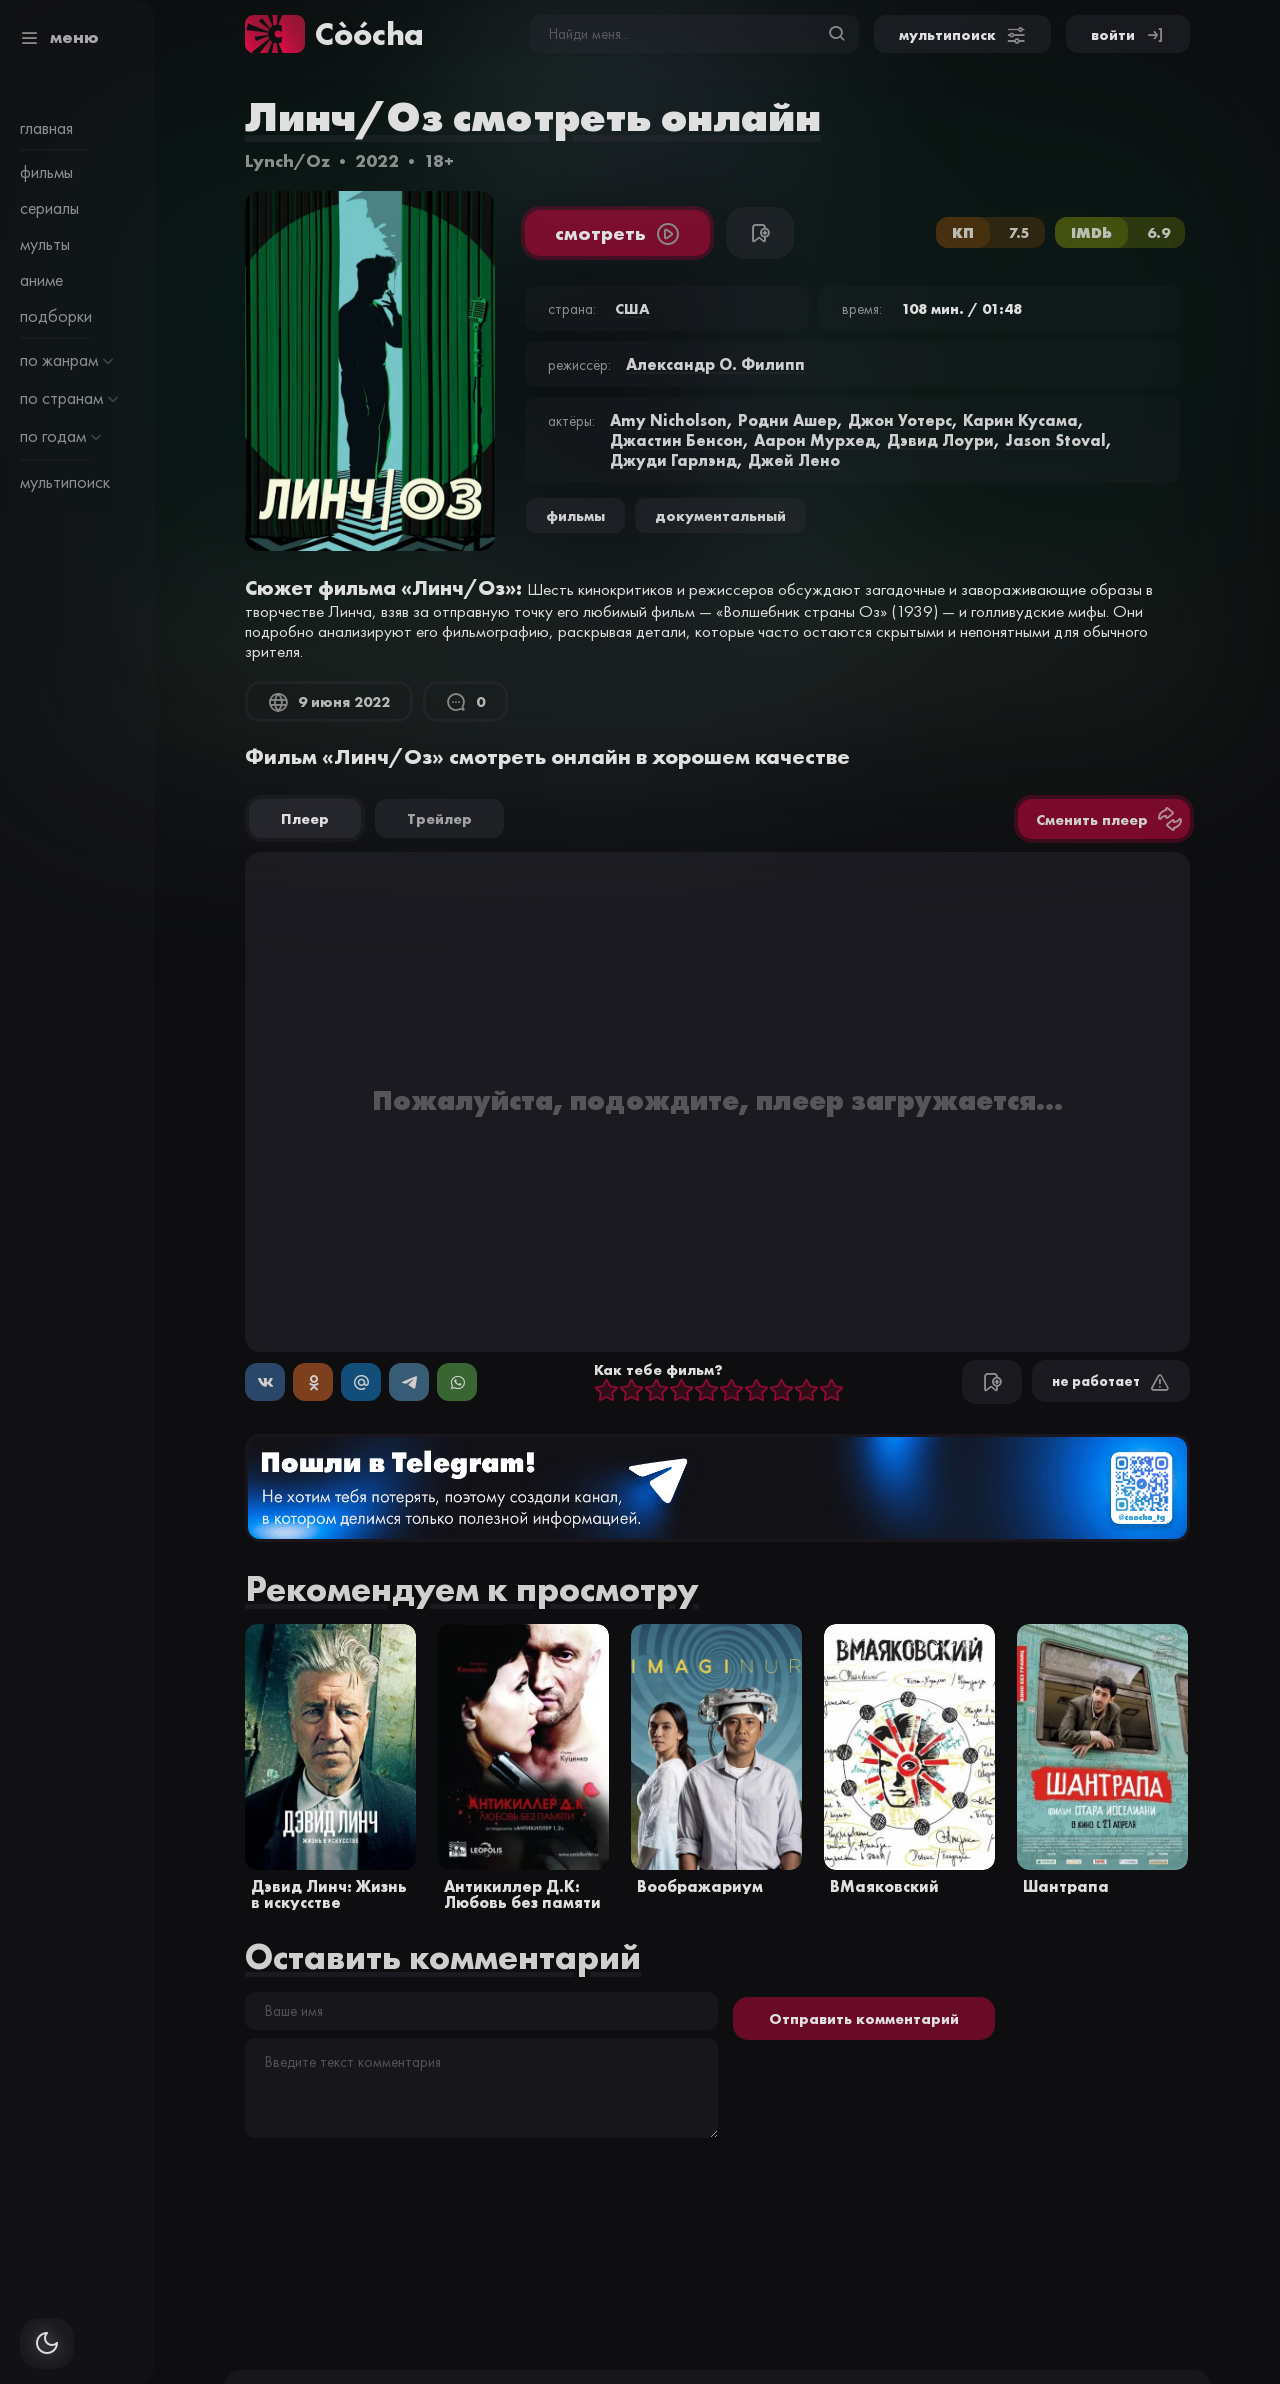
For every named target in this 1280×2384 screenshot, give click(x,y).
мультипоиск (65, 482)
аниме (41, 280)
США (632, 308)
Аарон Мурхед (815, 440)
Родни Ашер (787, 420)
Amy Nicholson (668, 420)
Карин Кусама (1020, 420)
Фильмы (575, 515)
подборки (56, 316)
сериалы (49, 208)
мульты (45, 244)
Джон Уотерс (900, 420)
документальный (720, 515)
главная (46, 128)
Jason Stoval (1055, 440)
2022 (377, 160)
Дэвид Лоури (940, 440)
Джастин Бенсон (676, 440)
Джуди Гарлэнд (673, 460)
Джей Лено (794, 460)
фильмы (46, 172)
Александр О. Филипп (715, 364)
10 (831, 1391)
